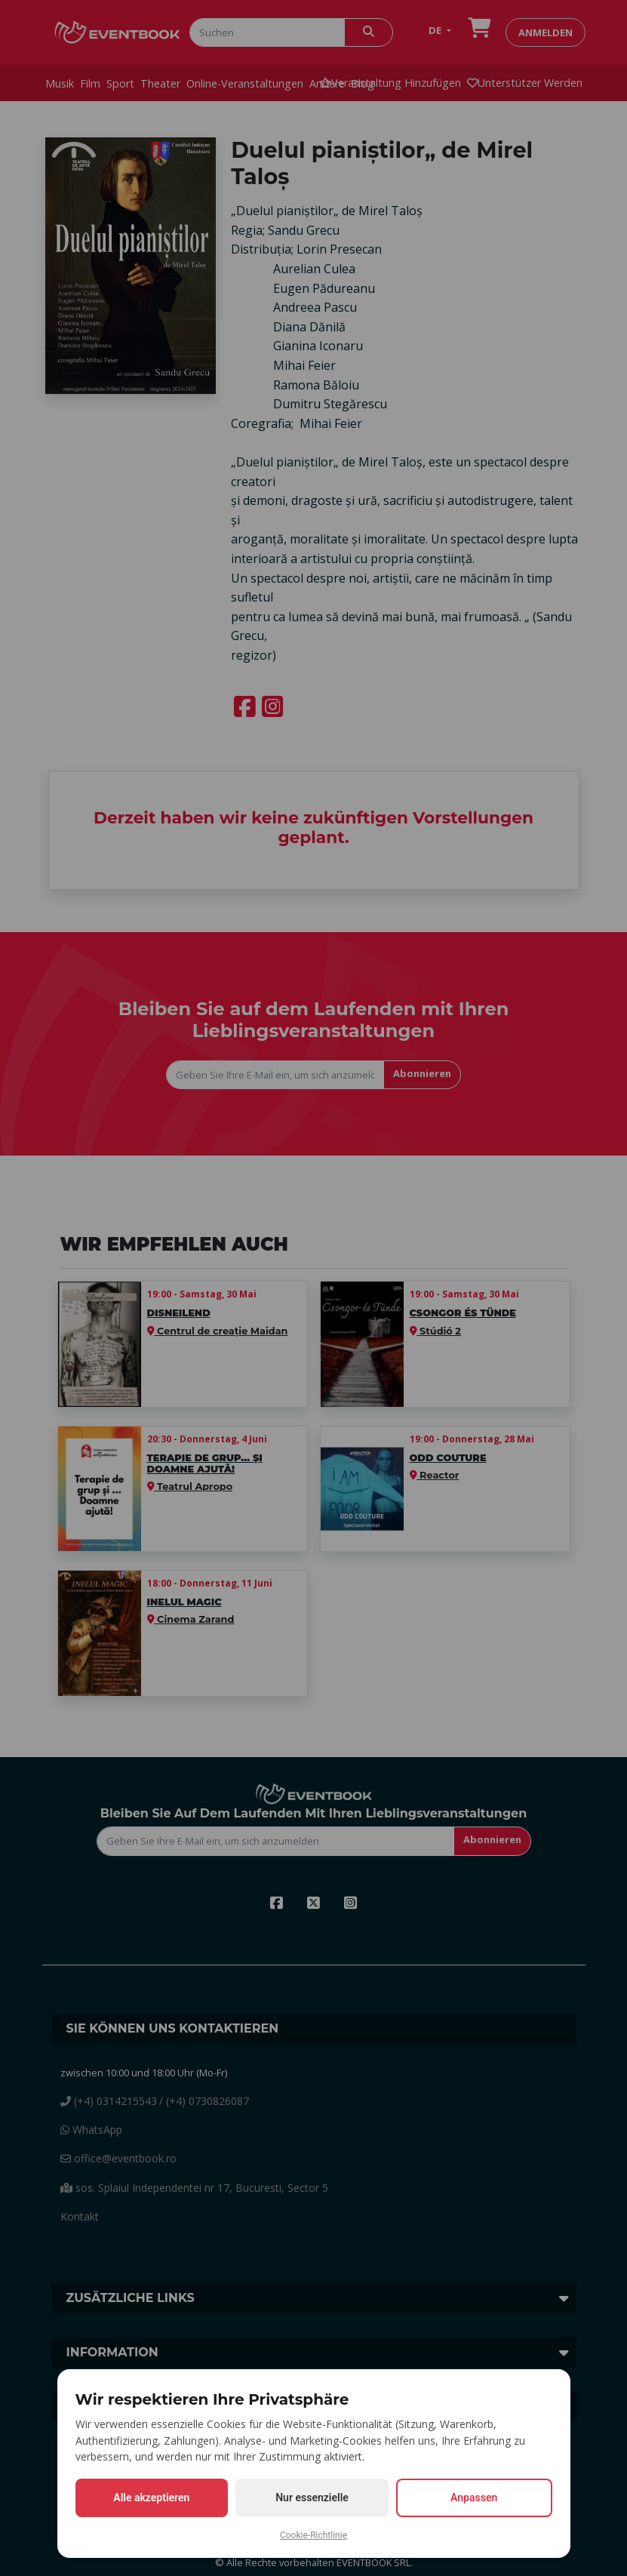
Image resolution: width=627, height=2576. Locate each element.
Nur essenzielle (312, 2497)
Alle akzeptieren (151, 2497)
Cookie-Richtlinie (313, 2535)
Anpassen (473, 2497)
